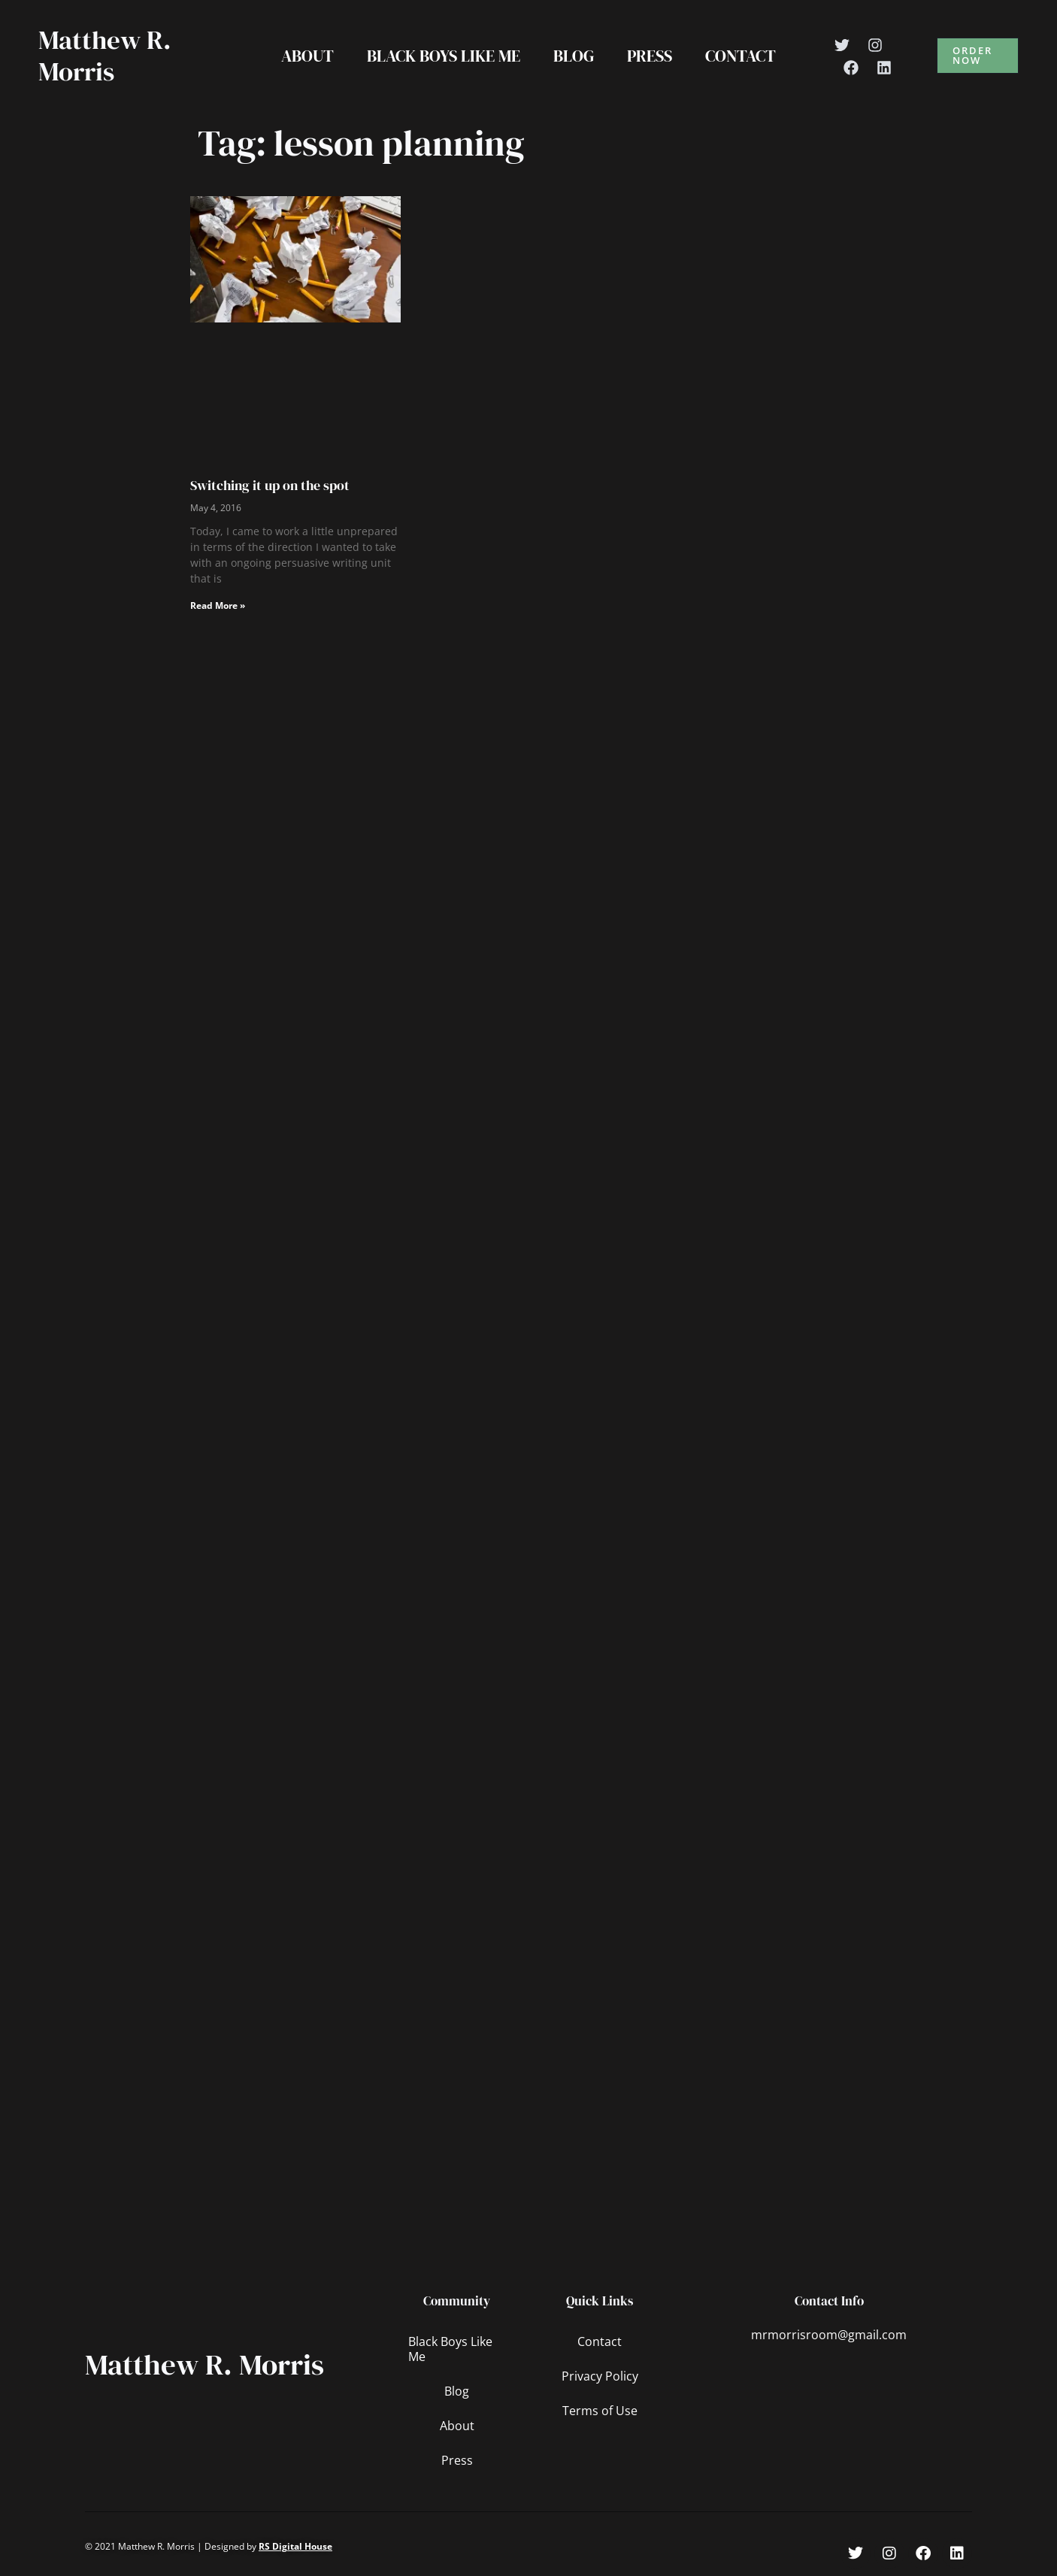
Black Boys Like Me (443, 55)
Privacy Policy (600, 2376)
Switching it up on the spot (270, 485)
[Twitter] (842, 45)
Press (649, 55)
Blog (573, 55)
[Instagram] (875, 45)
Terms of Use (600, 2410)
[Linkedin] (884, 67)
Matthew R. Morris (104, 55)
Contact (740, 55)
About (307, 55)
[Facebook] (851, 67)
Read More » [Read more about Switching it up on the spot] (217, 605)
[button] (978, 56)
